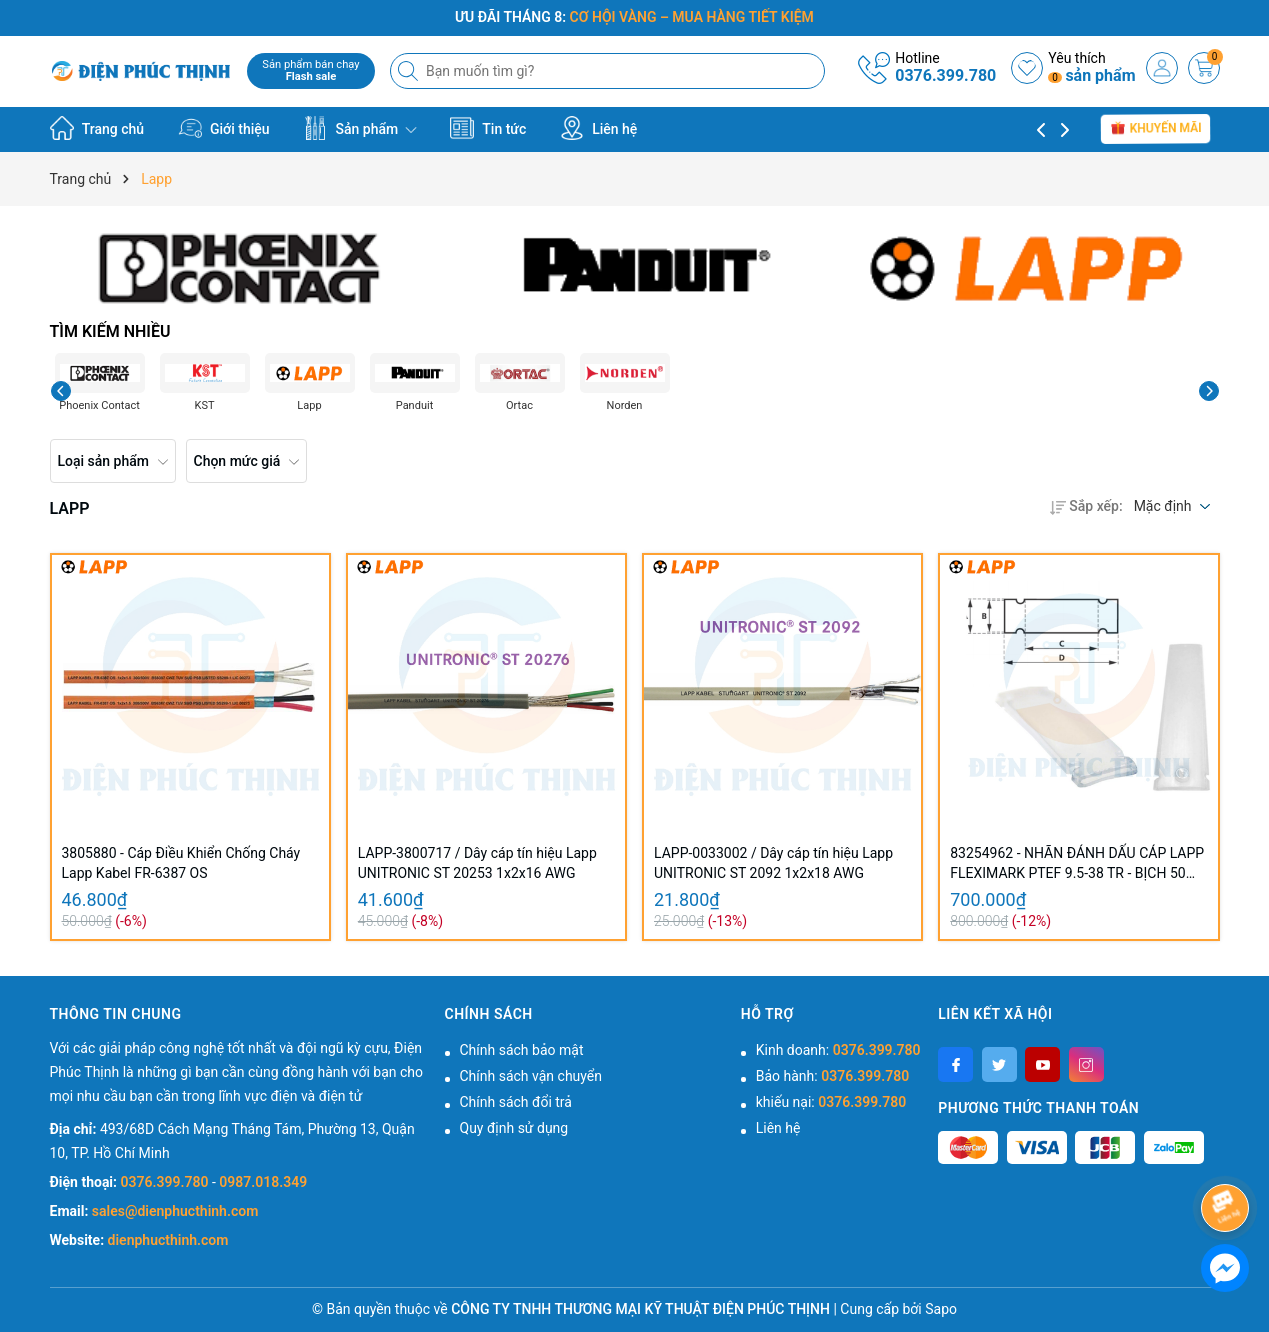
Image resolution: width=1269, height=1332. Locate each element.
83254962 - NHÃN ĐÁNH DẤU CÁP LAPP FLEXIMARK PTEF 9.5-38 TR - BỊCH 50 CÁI (1077, 864)
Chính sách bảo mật (522, 1050)
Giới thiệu (224, 128)
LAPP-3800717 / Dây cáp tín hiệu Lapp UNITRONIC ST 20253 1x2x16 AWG (477, 863)
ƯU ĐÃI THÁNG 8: (634, 17)
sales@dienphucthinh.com (175, 1211)
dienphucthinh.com (168, 1240)
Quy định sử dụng (514, 1128)
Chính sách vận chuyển (531, 1076)
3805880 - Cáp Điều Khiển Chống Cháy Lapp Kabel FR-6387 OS (181, 863)
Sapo (941, 1309)
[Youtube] (1042, 1064)
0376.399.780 (945, 75)
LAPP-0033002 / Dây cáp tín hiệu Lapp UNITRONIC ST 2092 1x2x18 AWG (773, 863)
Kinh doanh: (838, 1050)
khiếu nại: (831, 1102)
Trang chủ (97, 128)
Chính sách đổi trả (516, 1102)
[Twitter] (999, 1064)
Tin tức (488, 128)
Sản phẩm (360, 128)
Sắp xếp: (1086, 506)
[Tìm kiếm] (410, 71)
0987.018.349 (263, 1182)
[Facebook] (955, 1064)
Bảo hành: (832, 1076)
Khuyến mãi (1156, 129)
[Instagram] (1086, 1064)
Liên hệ (599, 128)
